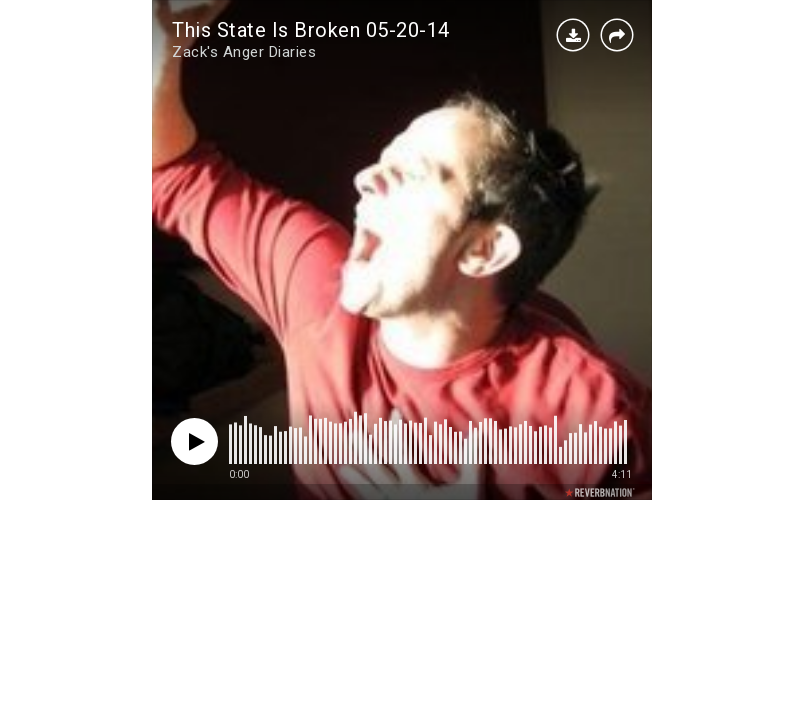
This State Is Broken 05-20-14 (311, 30)
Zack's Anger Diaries (244, 52)
